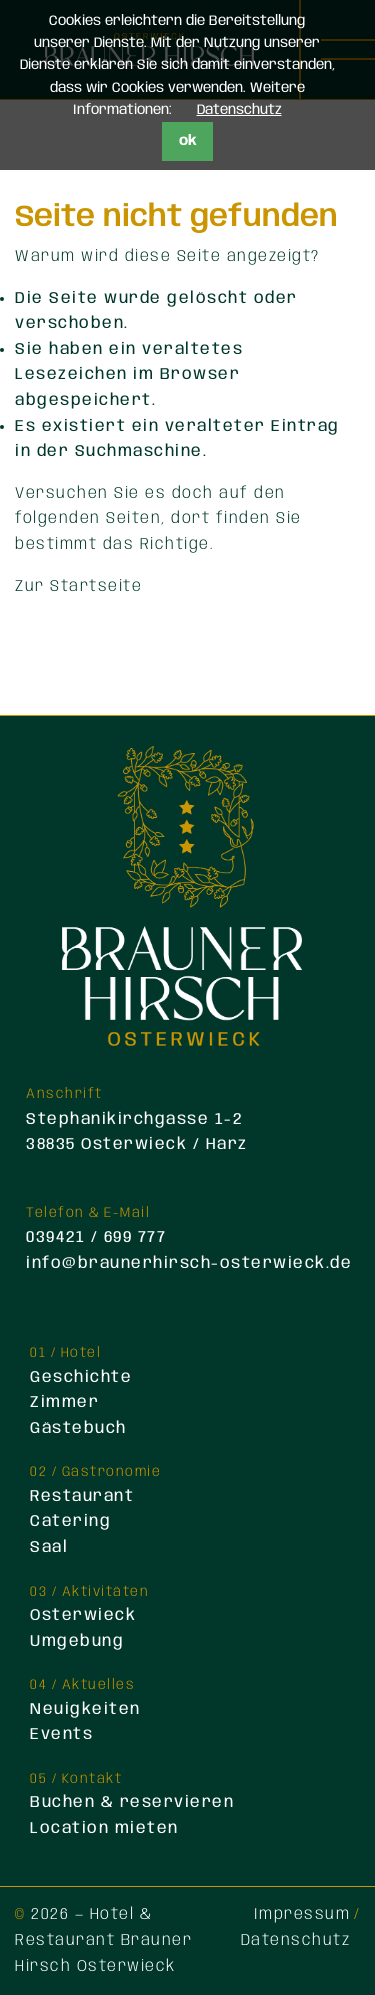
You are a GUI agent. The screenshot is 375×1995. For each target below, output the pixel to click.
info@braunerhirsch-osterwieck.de (189, 1263)
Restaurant (82, 1496)
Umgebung (77, 1641)
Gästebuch (78, 1428)
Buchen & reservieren (132, 1802)
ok (188, 141)
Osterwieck (83, 1615)
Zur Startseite (78, 586)
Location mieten (104, 1828)
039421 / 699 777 (96, 1237)
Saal (49, 1547)
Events (61, 1734)
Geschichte (81, 1377)
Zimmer (64, 1402)
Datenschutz (296, 1940)
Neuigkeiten (85, 1709)
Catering (70, 1521)
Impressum (302, 1914)
